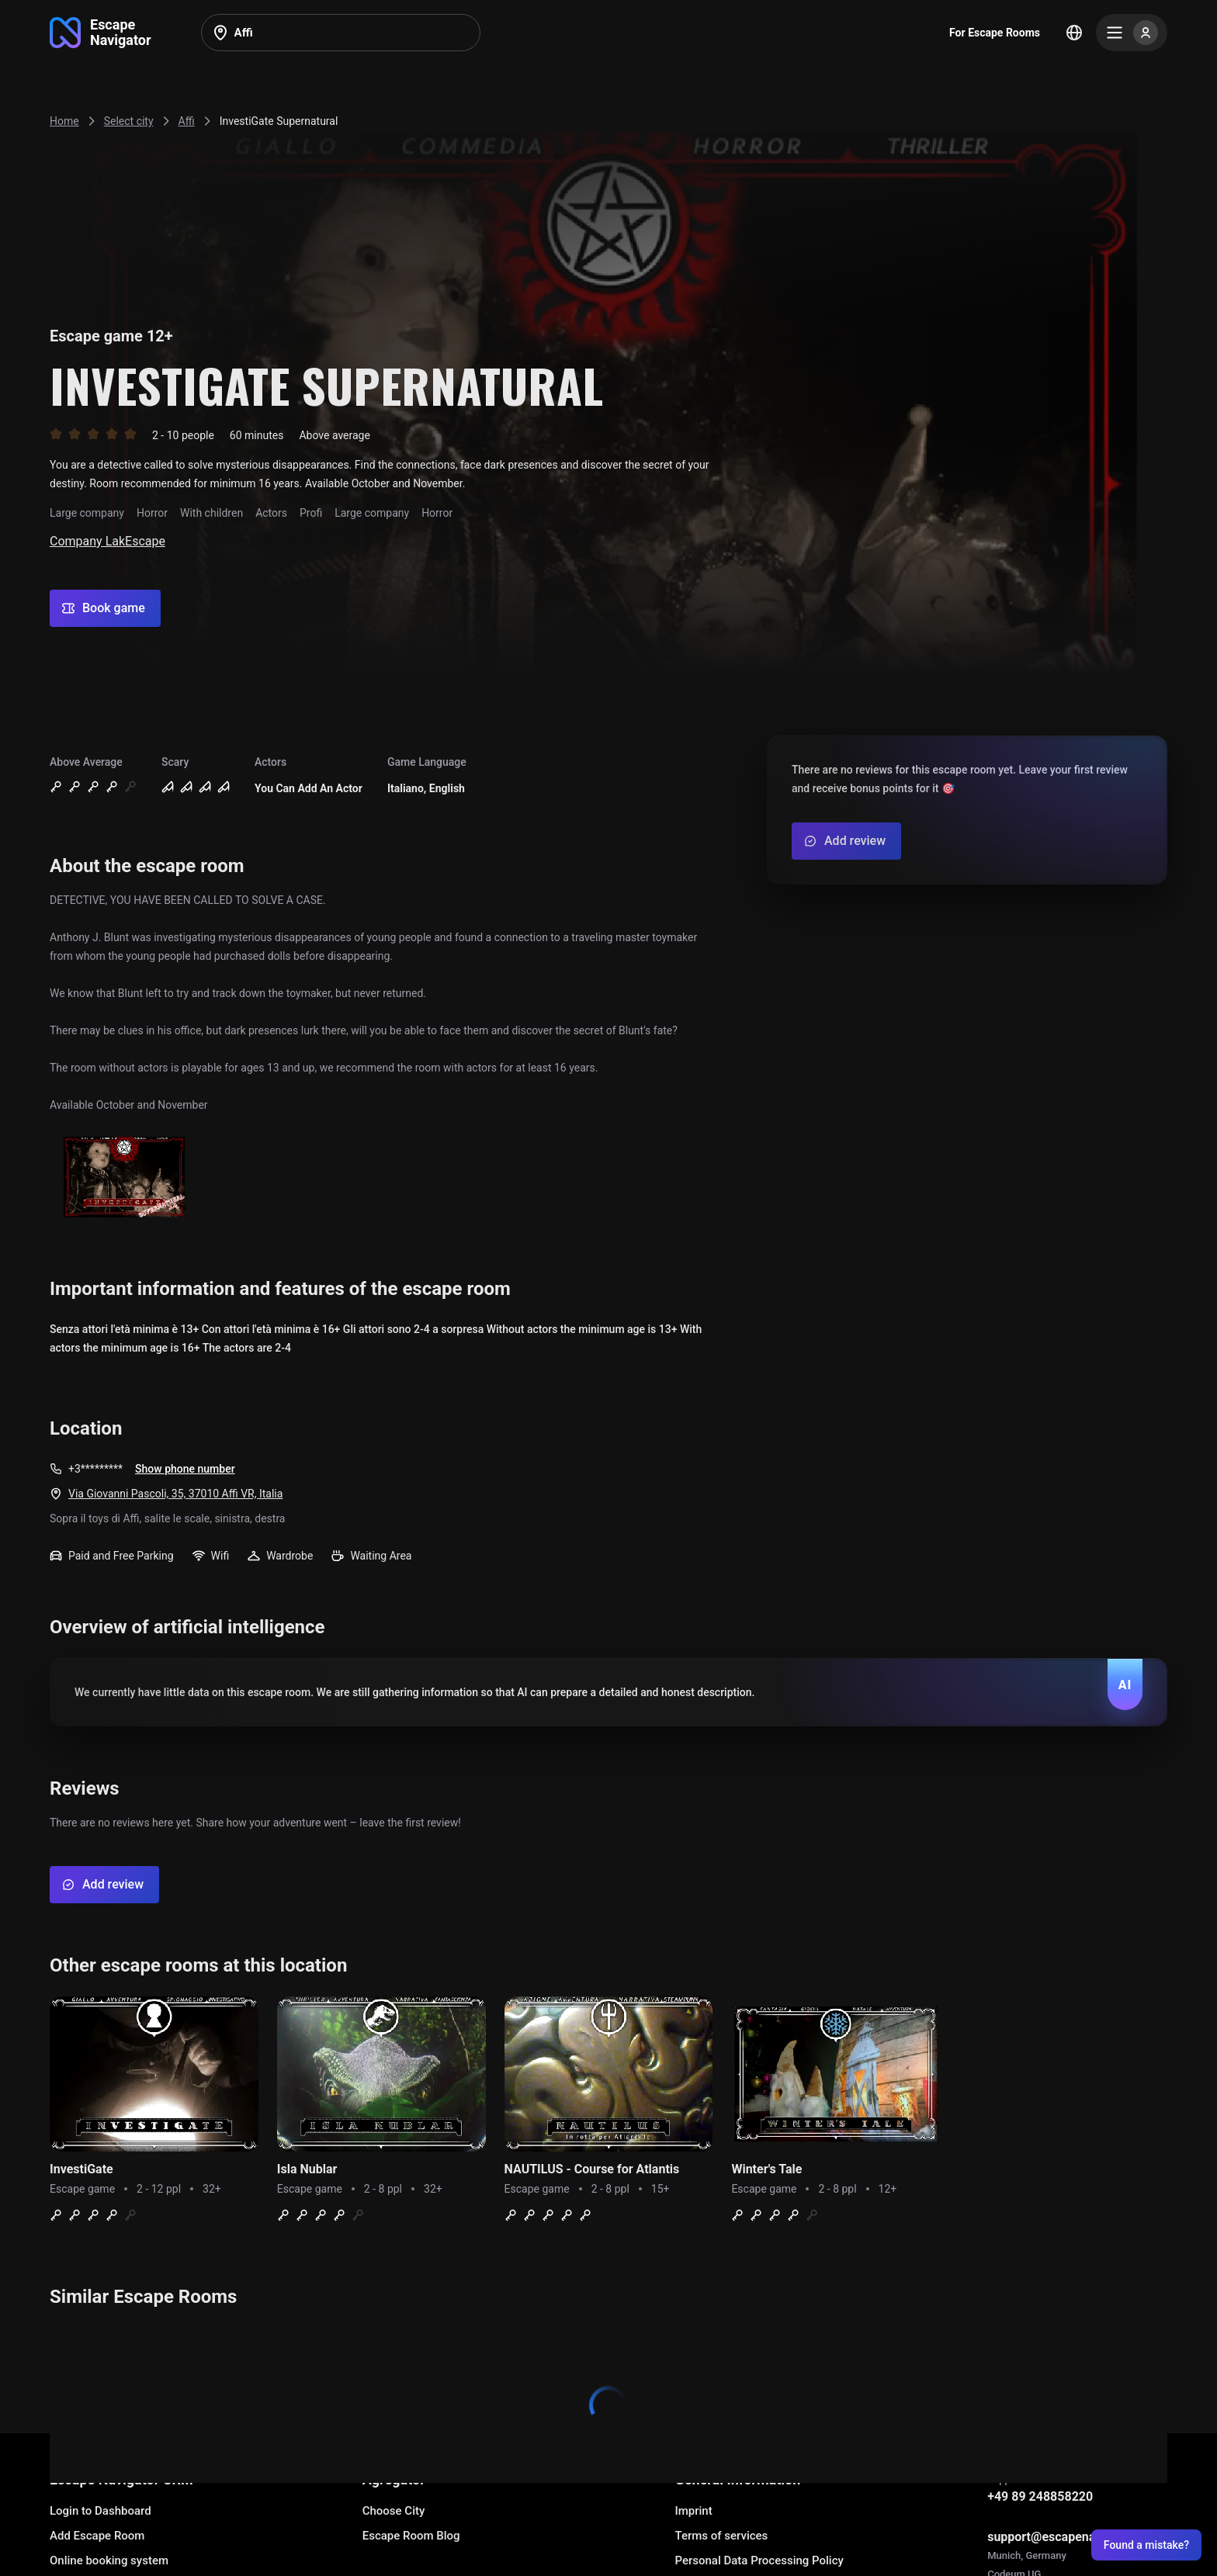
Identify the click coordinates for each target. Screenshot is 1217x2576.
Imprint (693, 2511)
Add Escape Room (97, 2536)
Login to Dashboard (100, 2511)
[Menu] (1131, 32)
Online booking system (109, 2560)
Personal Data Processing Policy (758, 2560)
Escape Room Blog (411, 2536)
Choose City (393, 2511)
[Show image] (124, 1178)
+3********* (95, 1469)
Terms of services (721, 2536)
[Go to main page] (100, 32)
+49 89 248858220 (1040, 2496)
